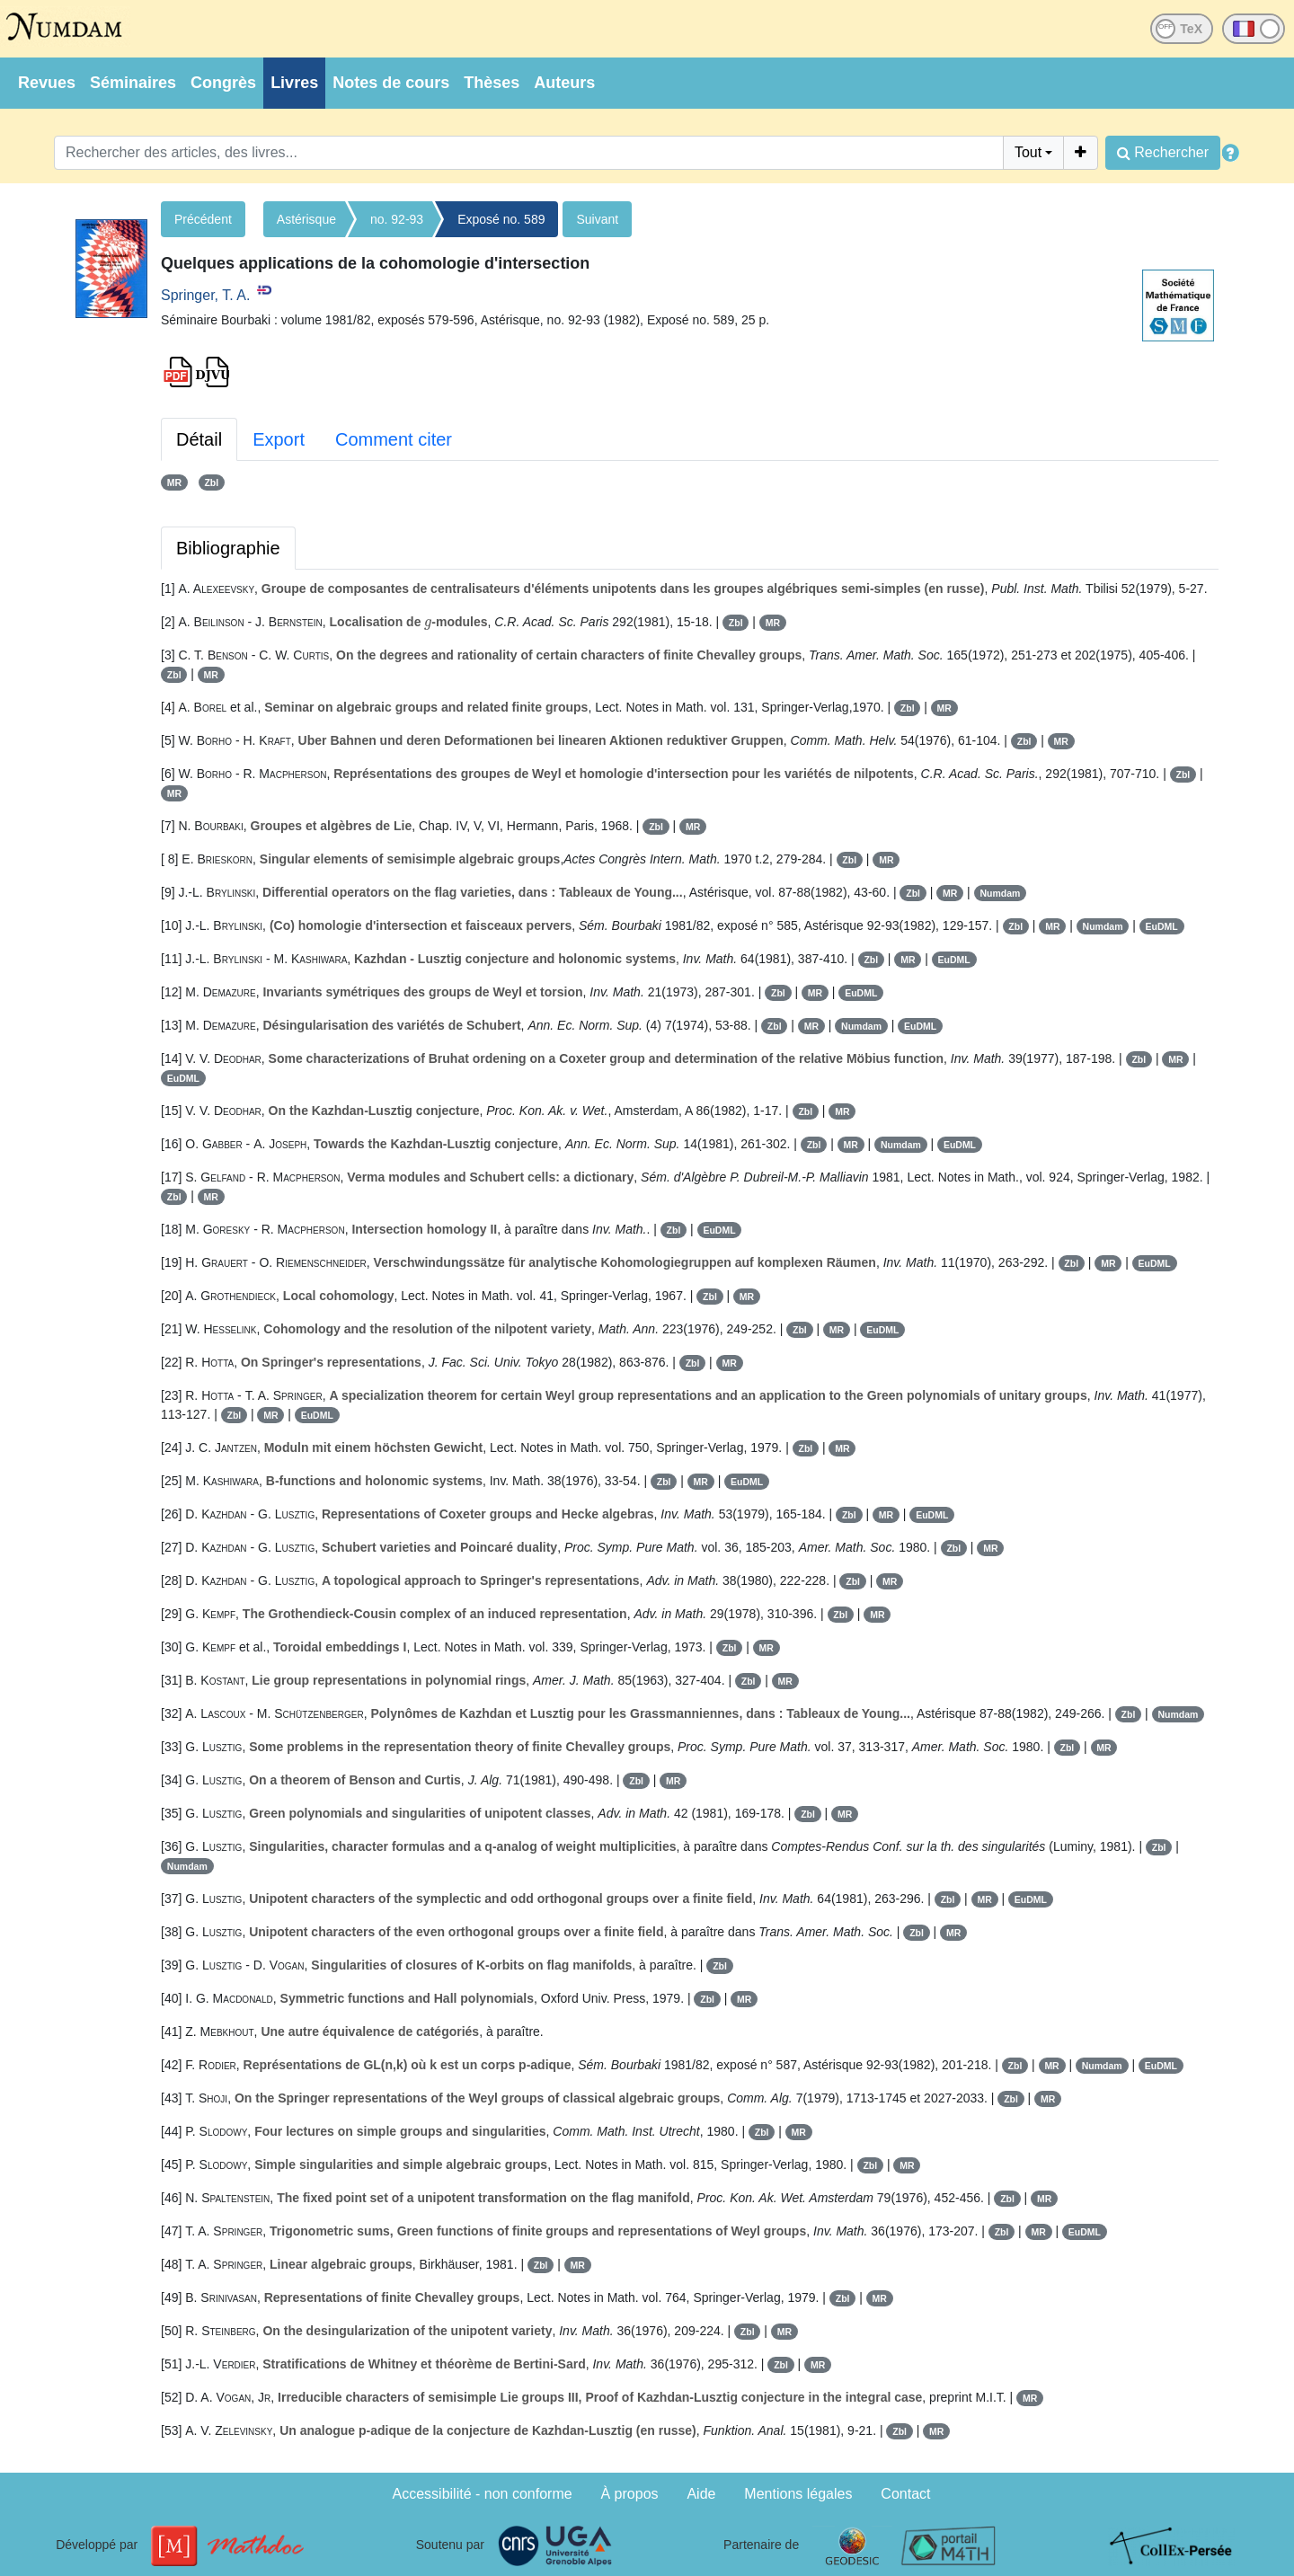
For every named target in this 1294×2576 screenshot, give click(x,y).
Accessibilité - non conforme (482, 2493)
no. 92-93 (396, 219)
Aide (701, 2493)
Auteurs (564, 83)
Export (279, 439)
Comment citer (393, 439)
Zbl (211, 482)
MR (174, 482)
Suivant (597, 219)
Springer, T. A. (205, 295)
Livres (294, 83)
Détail (199, 439)
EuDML (1162, 926)
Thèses (491, 83)
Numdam (999, 893)
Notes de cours (390, 83)
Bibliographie (228, 548)
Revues (46, 83)
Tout (1028, 152)
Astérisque (306, 219)
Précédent (203, 219)
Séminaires (133, 83)
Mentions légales (798, 2493)
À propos (630, 2493)
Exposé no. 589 (501, 219)
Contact (905, 2493)
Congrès (223, 83)
